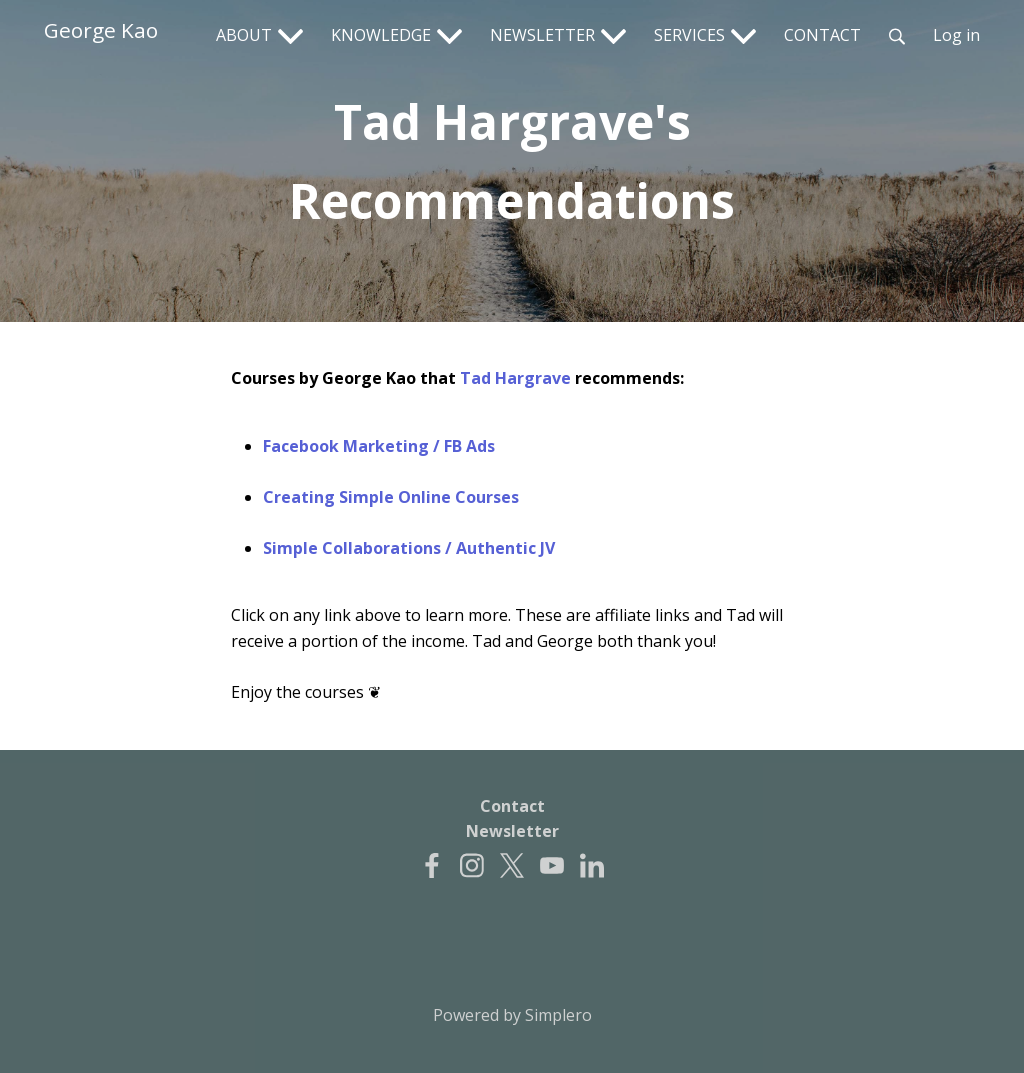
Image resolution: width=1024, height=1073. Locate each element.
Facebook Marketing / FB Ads (379, 446)
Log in (956, 35)
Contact (512, 806)
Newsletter (512, 831)
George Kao (101, 30)
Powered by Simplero (512, 1015)
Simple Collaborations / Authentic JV (409, 548)
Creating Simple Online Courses (391, 497)
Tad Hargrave (515, 378)
